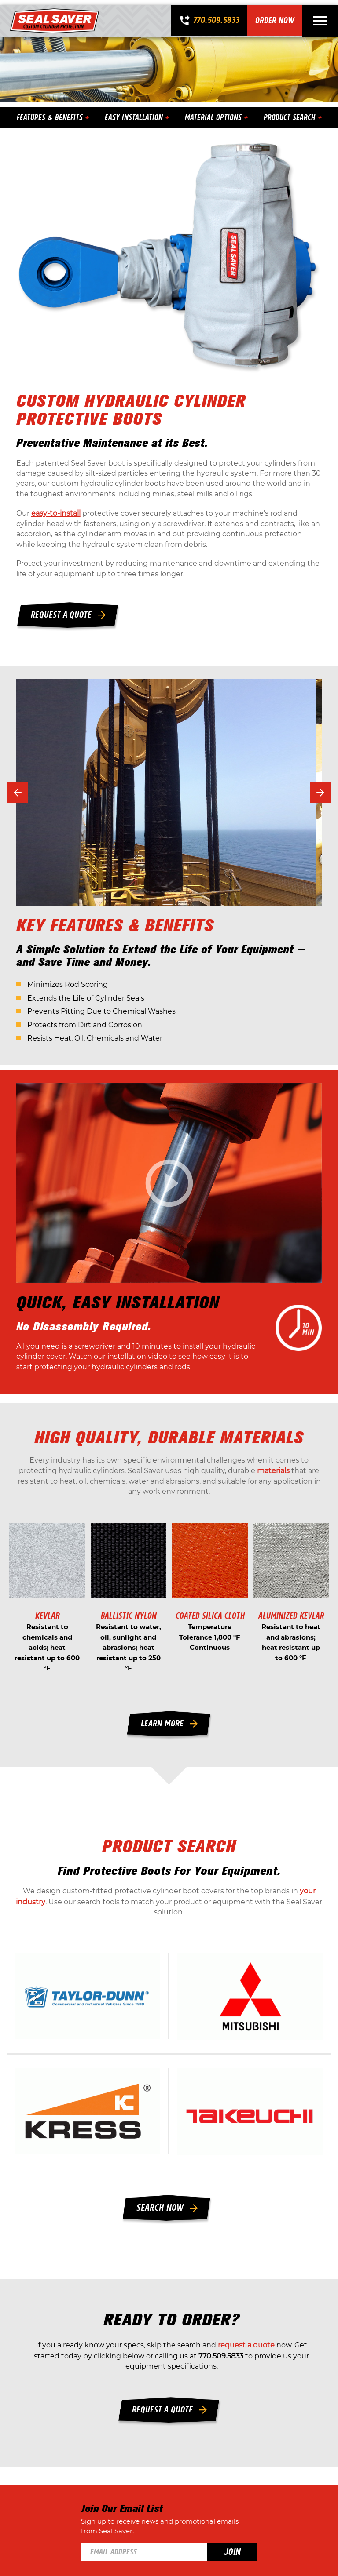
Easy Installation (135, 112)
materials (273, 1480)
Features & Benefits (51, 112)
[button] (19, 793)
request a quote (247, 2380)
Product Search (290, 112)
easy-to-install (57, 512)
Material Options (214, 112)
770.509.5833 (216, 15)
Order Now (274, 16)
